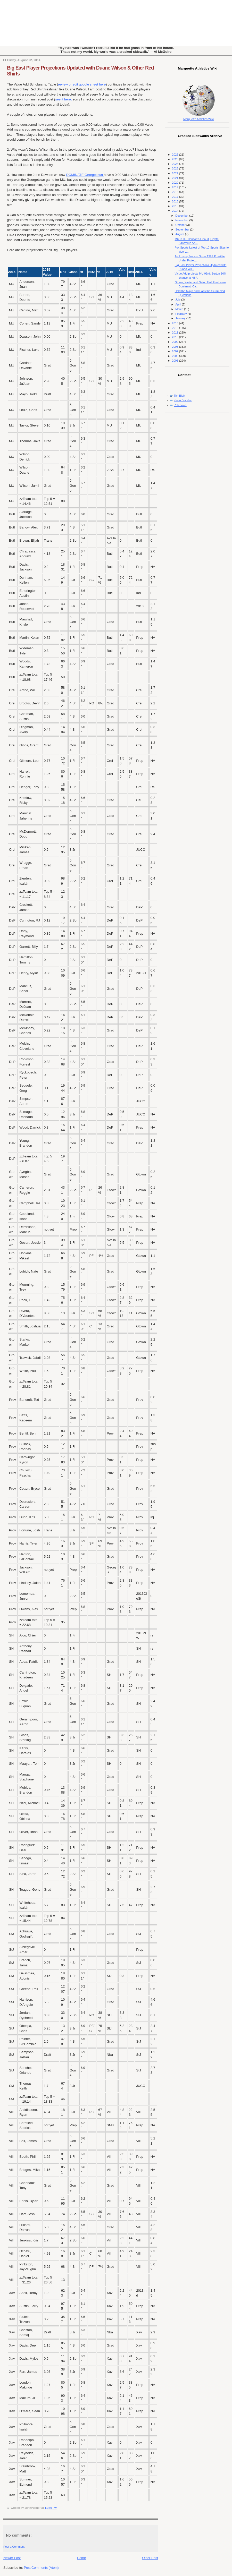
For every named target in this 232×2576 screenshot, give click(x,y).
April (178, 304)
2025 (175, 159)
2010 (175, 337)
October (180, 224)
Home (81, 2558)
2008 (175, 346)
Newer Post (12, 2558)
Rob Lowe (180, 405)
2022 (175, 173)
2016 (175, 201)
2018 (175, 191)
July (178, 299)
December (182, 215)
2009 (175, 341)
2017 (175, 196)
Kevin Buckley (183, 400)
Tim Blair (179, 395)
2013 (175, 323)
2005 (175, 360)
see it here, (63, 99)
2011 (175, 332)
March (179, 309)
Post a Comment (13, 2546)
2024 (175, 163)
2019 (175, 187)
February (181, 313)
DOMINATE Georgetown (85, 175)
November (182, 220)
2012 (175, 327)
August (180, 234)
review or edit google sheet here (82, 84)
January (180, 318)
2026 (175, 154)
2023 (175, 168)
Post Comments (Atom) (41, 2568)
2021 (175, 178)
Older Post (150, 2558)
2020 (175, 182)
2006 (175, 355)
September (182, 229)
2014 (175, 210)
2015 (175, 206)
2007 (175, 351)
